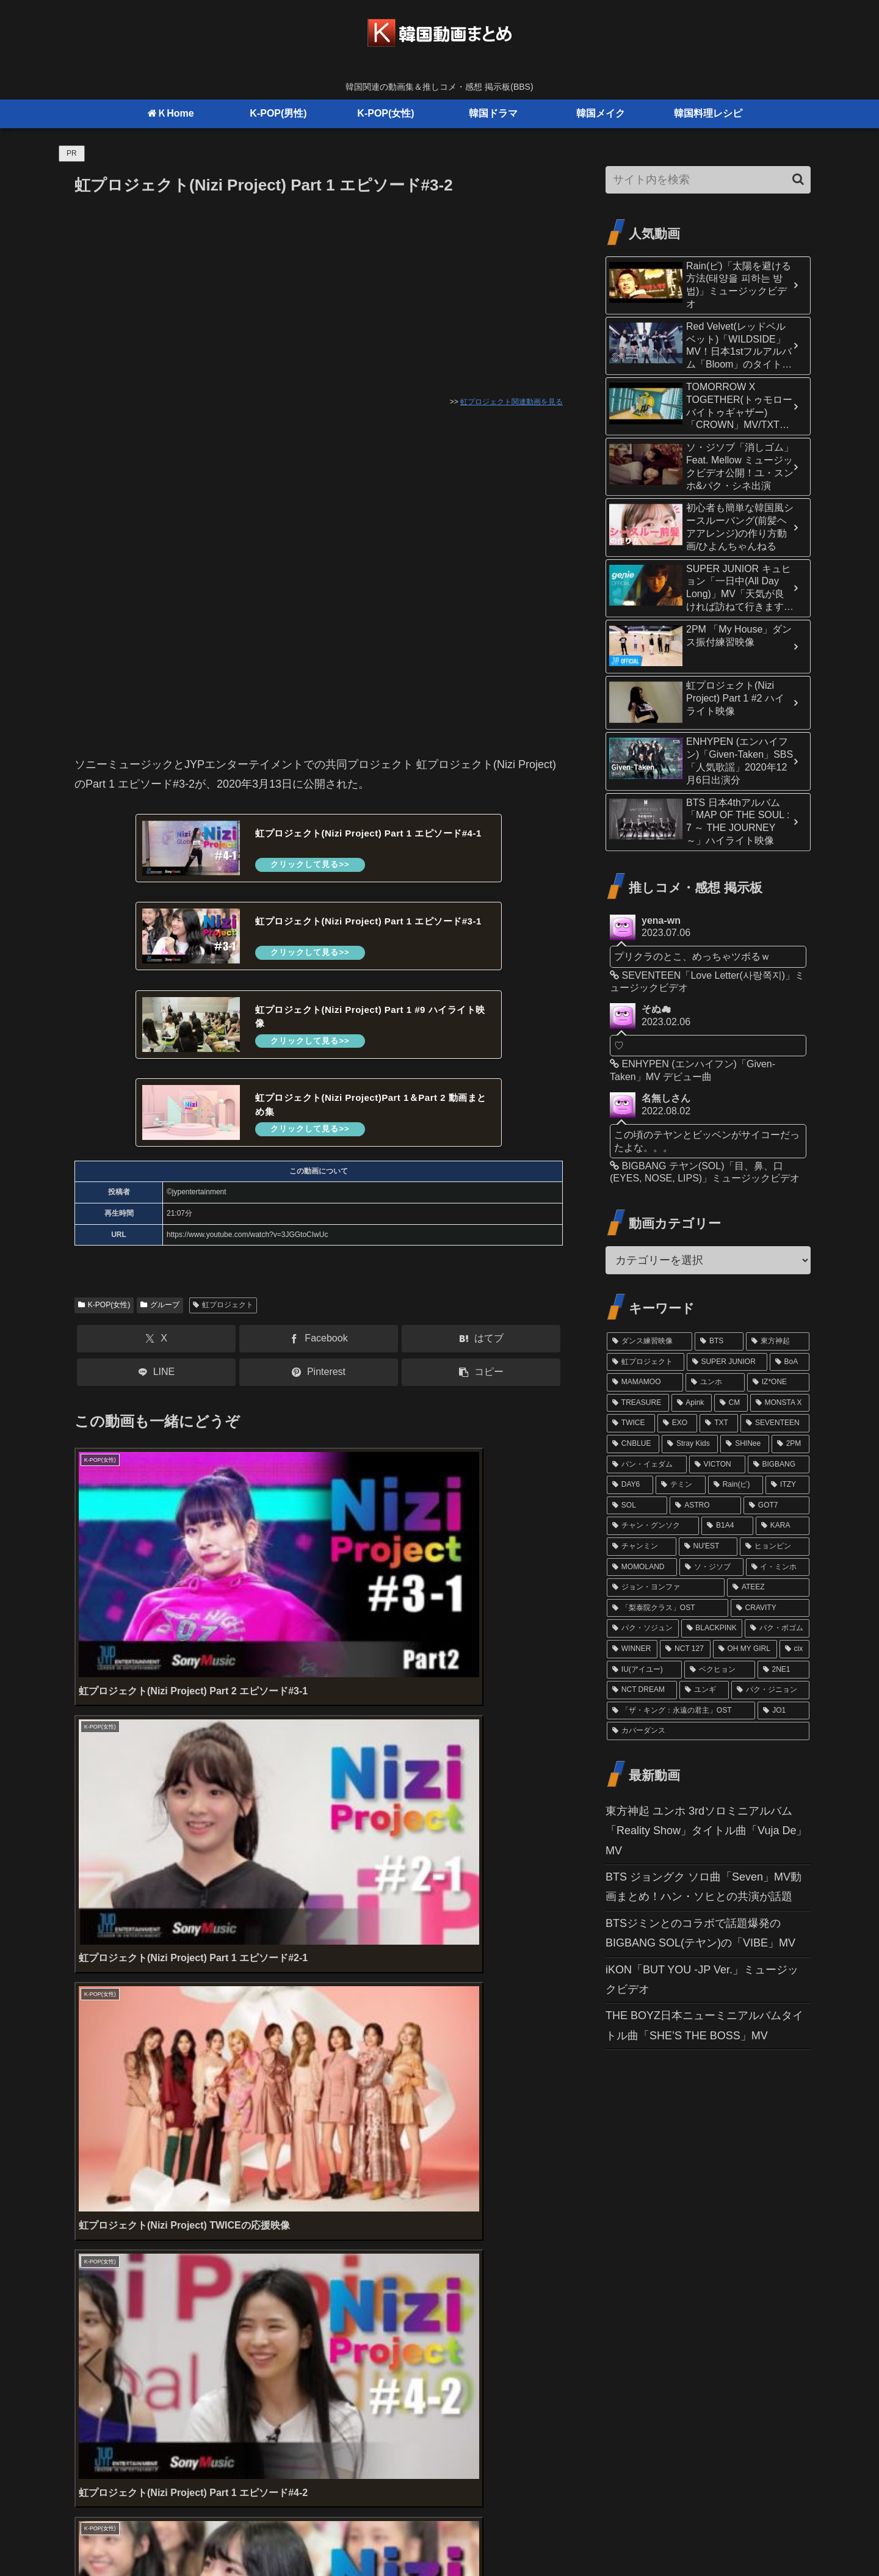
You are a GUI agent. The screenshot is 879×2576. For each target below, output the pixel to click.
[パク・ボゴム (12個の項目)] (777, 1628)
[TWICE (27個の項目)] (631, 1423)
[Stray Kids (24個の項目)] (690, 1444)
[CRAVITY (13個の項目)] (770, 1608)
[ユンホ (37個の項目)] (715, 1382)
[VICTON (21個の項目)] (717, 1465)
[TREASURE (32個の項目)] (638, 1403)
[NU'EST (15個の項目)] (708, 1546)
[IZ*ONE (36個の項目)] (778, 1382)
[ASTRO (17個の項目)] (705, 1506)
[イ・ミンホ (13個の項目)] (777, 1567)
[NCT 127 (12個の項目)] (685, 1649)
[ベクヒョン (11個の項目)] (719, 1670)
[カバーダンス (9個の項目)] (708, 1731)
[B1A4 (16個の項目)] (727, 1526)
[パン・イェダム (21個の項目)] (647, 1465)
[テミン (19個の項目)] (681, 1485)
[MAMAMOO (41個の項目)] (645, 1382)
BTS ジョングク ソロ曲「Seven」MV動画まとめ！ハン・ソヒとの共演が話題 (703, 1887)
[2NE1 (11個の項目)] (783, 1670)
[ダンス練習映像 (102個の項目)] (649, 1341)
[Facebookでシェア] (318, 1349)
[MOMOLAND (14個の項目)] (642, 1567)
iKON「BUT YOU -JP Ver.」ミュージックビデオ (702, 1979)
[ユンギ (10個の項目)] (703, 1690)
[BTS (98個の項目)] (719, 1341)
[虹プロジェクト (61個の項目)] (645, 1362)
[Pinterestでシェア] (318, 1382)
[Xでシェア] (156, 1349)
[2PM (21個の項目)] (790, 1444)
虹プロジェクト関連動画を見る (511, 401)
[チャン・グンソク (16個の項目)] (653, 1526)
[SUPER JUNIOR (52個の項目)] (727, 1362)
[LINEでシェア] (156, 1382)
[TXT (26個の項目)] (719, 1423)
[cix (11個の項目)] (794, 1649)
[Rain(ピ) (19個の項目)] (735, 1485)
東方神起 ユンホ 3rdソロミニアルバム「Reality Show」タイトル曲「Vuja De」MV (706, 1831)
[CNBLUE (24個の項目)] (633, 1444)
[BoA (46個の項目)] (789, 1362)
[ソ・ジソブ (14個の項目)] (711, 1567)
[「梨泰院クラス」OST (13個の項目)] (667, 1608)
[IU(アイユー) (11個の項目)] (644, 1670)
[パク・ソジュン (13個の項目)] (643, 1628)
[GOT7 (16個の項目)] (776, 1506)
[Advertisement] (318, 290)
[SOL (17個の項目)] (637, 1506)
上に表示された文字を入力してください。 (178, 2208)
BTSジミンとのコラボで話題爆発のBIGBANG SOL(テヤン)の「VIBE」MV (700, 1933)
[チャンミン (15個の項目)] (641, 1546)
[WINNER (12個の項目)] (632, 1649)
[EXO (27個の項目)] (677, 1423)
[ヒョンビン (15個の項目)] (774, 1546)
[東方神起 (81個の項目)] (777, 1341)
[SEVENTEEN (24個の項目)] (774, 1423)
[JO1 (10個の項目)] (783, 1711)
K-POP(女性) (104, 1315)
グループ (159, 1315)
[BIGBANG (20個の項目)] (778, 1465)
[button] (481, 1382)
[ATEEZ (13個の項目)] (768, 1587)
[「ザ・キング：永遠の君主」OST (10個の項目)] (681, 1711)
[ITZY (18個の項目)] (787, 1485)
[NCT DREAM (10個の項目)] (642, 1690)
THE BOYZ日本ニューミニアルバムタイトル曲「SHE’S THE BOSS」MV (704, 2025)
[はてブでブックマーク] (481, 1349)
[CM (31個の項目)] (731, 1403)
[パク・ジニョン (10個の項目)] (770, 1690)
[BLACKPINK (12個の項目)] (712, 1628)
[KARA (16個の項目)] (782, 1526)
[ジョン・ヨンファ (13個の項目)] (666, 1587)
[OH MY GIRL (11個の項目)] (745, 1649)
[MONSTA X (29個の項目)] (779, 1403)
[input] (708, 180)
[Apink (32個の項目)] (691, 1403)
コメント (103, 2255)
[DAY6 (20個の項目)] (630, 1485)
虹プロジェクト (223, 1315)
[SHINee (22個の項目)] (744, 1444)
